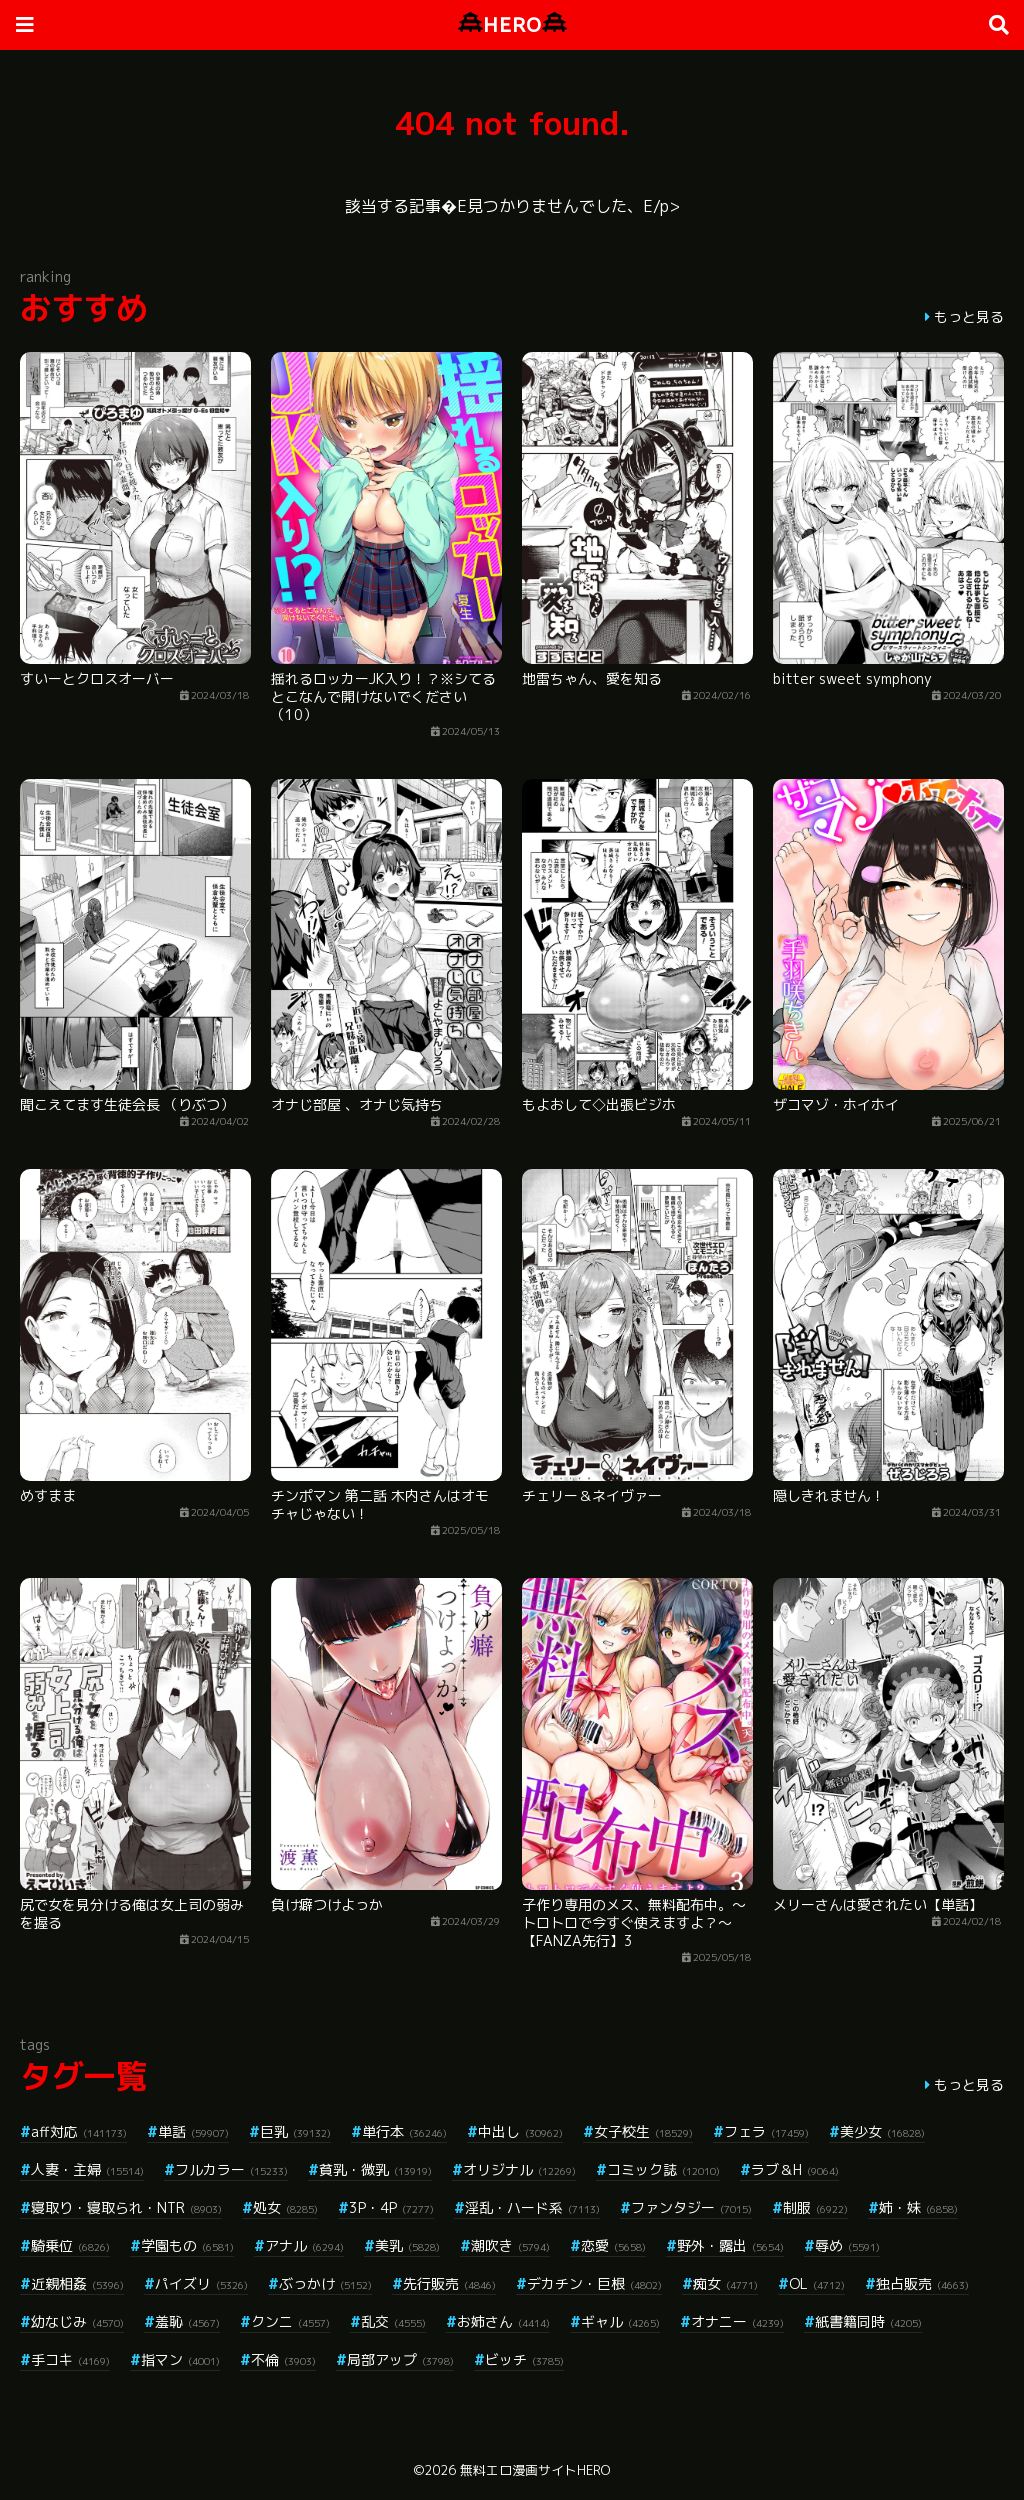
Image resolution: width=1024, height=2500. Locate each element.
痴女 (725, 2283)
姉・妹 (918, 2207)
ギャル (620, 2321)
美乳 (407, 2245)
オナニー (737, 2321)
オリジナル (519, 2169)
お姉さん (503, 2321)
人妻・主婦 (87, 2169)
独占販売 (922, 2283)
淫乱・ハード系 (532, 2207)
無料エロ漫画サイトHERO (535, 2470)
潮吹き (510, 2245)
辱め (847, 2245)
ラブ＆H (795, 2169)
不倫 (283, 2359)
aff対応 (79, 2131)
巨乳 (295, 2131)
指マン (180, 2359)
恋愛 (613, 2245)
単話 (193, 2131)
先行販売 (449, 2283)
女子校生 (643, 2131)
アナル (304, 2245)
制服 (815, 2207)
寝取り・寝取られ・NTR (126, 2207)
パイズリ (201, 2283)
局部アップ (400, 2359)
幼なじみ (77, 2321)
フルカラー (231, 2169)
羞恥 (187, 2321)
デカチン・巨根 (594, 2283)
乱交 (393, 2321)
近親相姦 (77, 2283)
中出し (520, 2131)
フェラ (766, 2131)
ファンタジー (691, 2207)
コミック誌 (663, 2169)
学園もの (187, 2245)
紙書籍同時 (868, 2321)
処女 (285, 2207)
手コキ (70, 2359)
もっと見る (969, 316)
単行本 (404, 2131)
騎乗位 (70, 2245)
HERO (512, 24)
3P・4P (391, 2207)
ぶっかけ (325, 2283)
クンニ (290, 2321)
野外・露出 (730, 2245)
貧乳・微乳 (375, 2169)
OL (817, 2283)
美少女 (882, 2131)
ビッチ (524, 2359)
